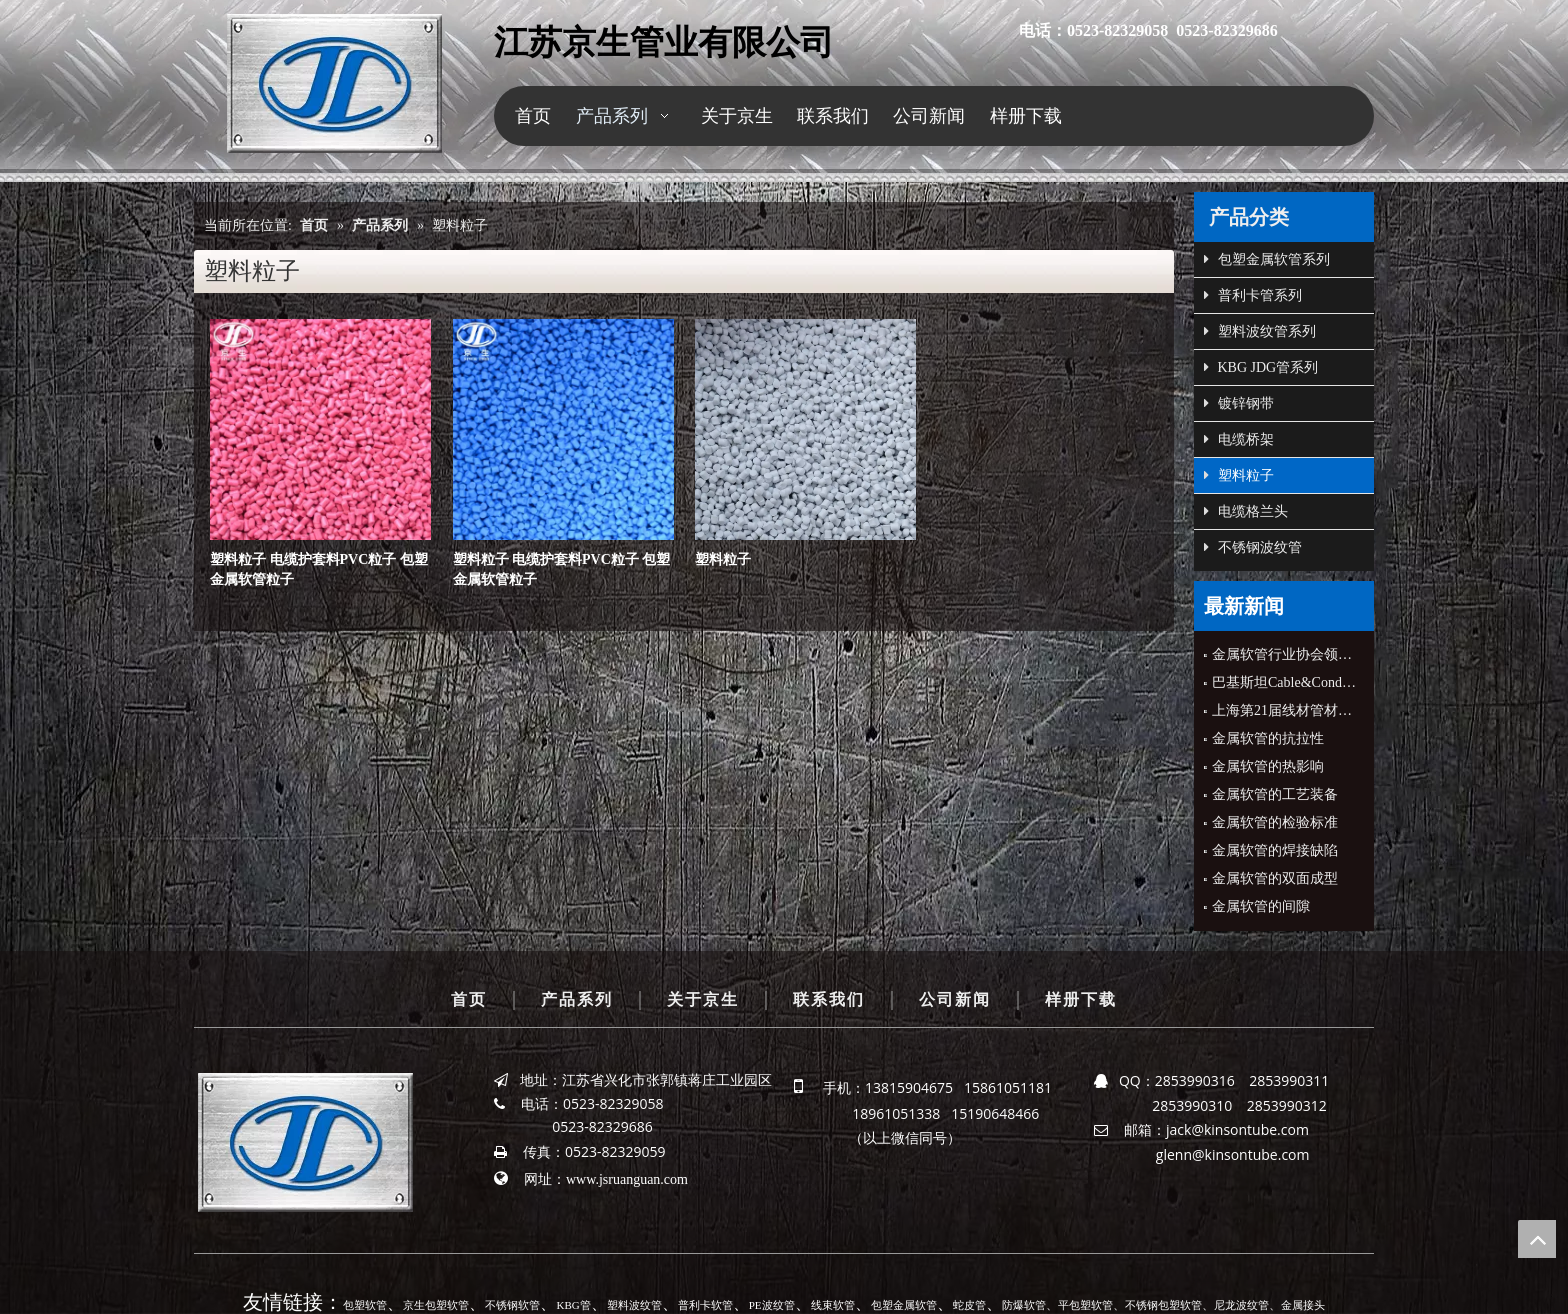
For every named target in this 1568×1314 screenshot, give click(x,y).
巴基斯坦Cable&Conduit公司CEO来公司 (1284, 682)
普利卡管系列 (1253, 296)
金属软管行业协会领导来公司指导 (1284, 654)
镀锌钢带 (1239, 404)
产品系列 (577, 999)
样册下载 (1081, 999)
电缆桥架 (1239, 440)
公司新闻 (955, 999)
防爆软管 (1024, 1305)
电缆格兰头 (1246, 512)
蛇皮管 (969, 1305)
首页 (469, 999)
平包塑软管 (1085, 1305)
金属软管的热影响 (1268, 766)
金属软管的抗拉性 (1268, 738)
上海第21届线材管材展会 (1284, 710)
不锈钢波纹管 (1253, 548)
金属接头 (1303, 1305)
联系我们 (829, 999)
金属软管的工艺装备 (1275, 794)
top (1537, 1239)
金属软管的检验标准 (1275, 822)
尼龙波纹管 (1241, 1305)
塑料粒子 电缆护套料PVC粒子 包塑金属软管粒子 (319, 569)
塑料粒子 (723, 559)
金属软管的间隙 (1261, 906)
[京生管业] (334, 83)
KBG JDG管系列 (1261, 368)
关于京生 (703, 999)
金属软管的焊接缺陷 (1275, 850)
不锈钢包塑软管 (1163, 1305)
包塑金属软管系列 (1267, 260)
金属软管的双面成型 (1275, 878)
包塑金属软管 (904, 1305)
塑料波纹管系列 (1260, 332)
